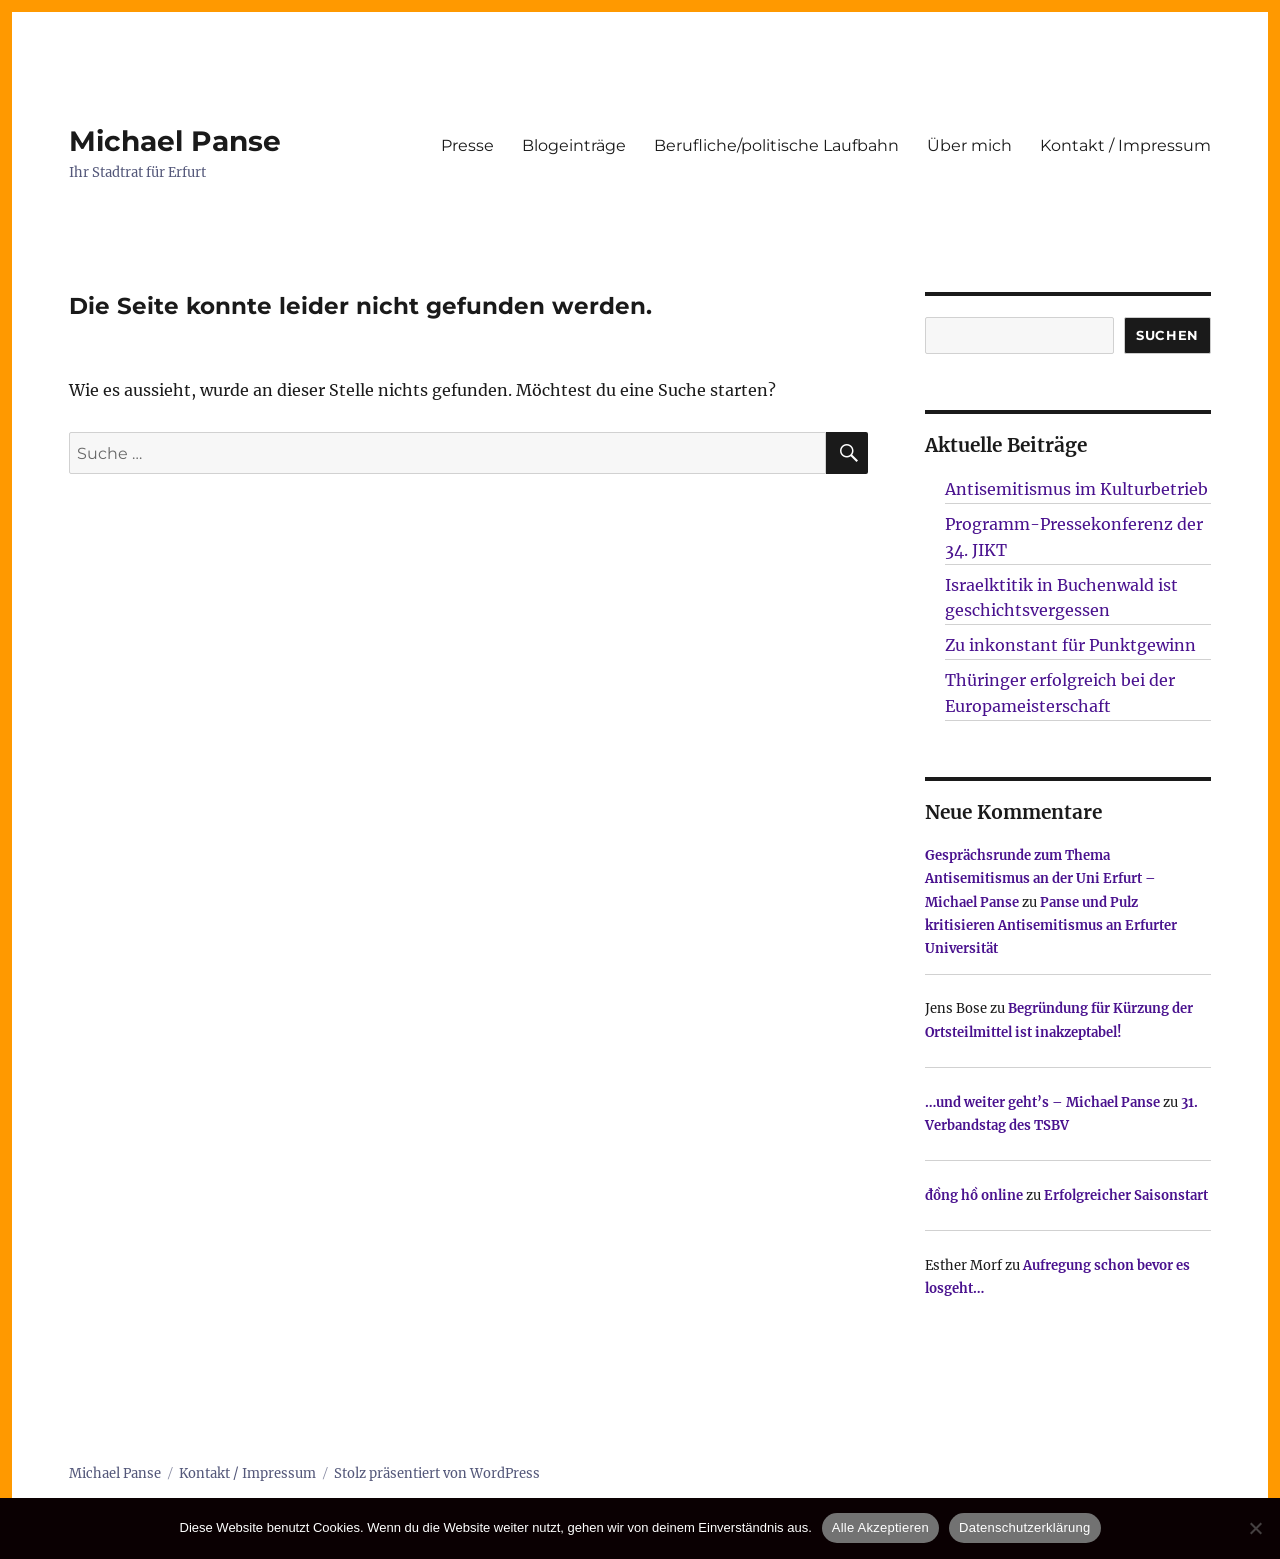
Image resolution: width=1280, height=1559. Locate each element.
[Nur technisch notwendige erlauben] (1255, 1528)
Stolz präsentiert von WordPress (437, 1473)
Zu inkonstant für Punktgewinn (1070, 645)
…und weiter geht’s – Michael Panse (1042, 1102)
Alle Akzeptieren (880, 1527)
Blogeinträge (574, 145)
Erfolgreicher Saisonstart (1126, 1195)
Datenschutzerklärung (1024, 1527)
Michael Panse (175, 141)
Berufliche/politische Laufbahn (776, 145)
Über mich (969, 145)
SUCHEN (1167, 335)
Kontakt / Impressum (1125, 145)
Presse (467, 145)
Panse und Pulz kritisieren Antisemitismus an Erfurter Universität (1051, 926)
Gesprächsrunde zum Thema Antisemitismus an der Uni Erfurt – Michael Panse (1040, 879)
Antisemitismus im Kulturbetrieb (1076, 489)
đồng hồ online (974, 1195)
